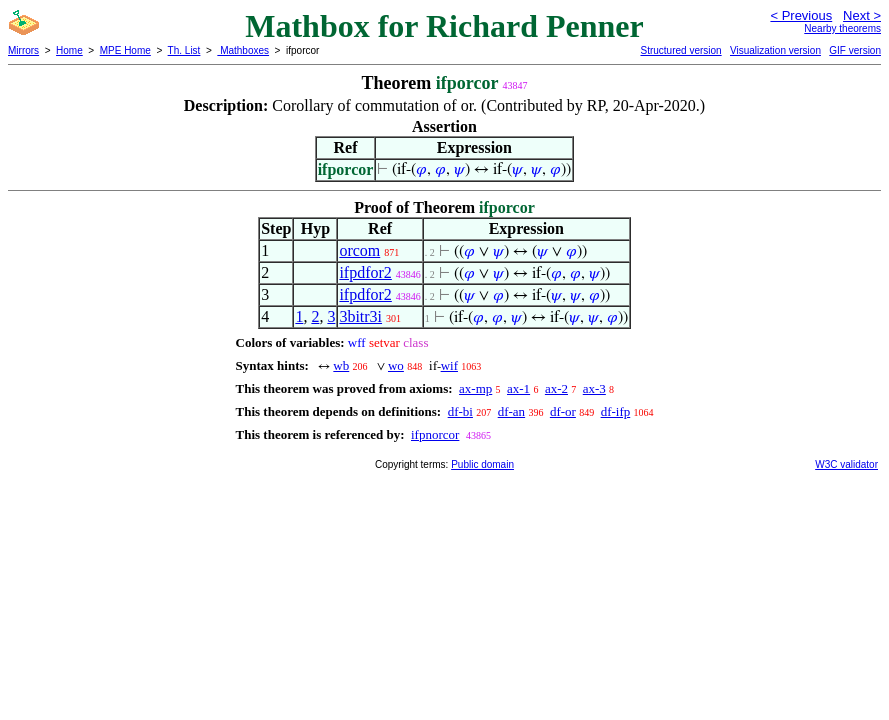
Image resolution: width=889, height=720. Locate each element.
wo (396, 365)
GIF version (855, 50)
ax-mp (475, 388)
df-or (563, 411)
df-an (511, 411)
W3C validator (846, 464)
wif (449, 365)
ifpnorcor (435, 434)
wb (341, 365)
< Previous (801, 15)
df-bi (460, 411)
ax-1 (518, 388)
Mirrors (23, 50)
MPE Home (125, 50)
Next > (862, 15)
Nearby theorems (842, 28)
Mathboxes (243, 50)
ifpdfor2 (365, 272)
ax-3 (594, 388)
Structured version (680, 50)
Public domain (482, 464)
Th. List (184, 50)
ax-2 (556, 388)
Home (69, 50)
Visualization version (775, 50)
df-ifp (616, 411)
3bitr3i (360, 316)
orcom (359, 250)
